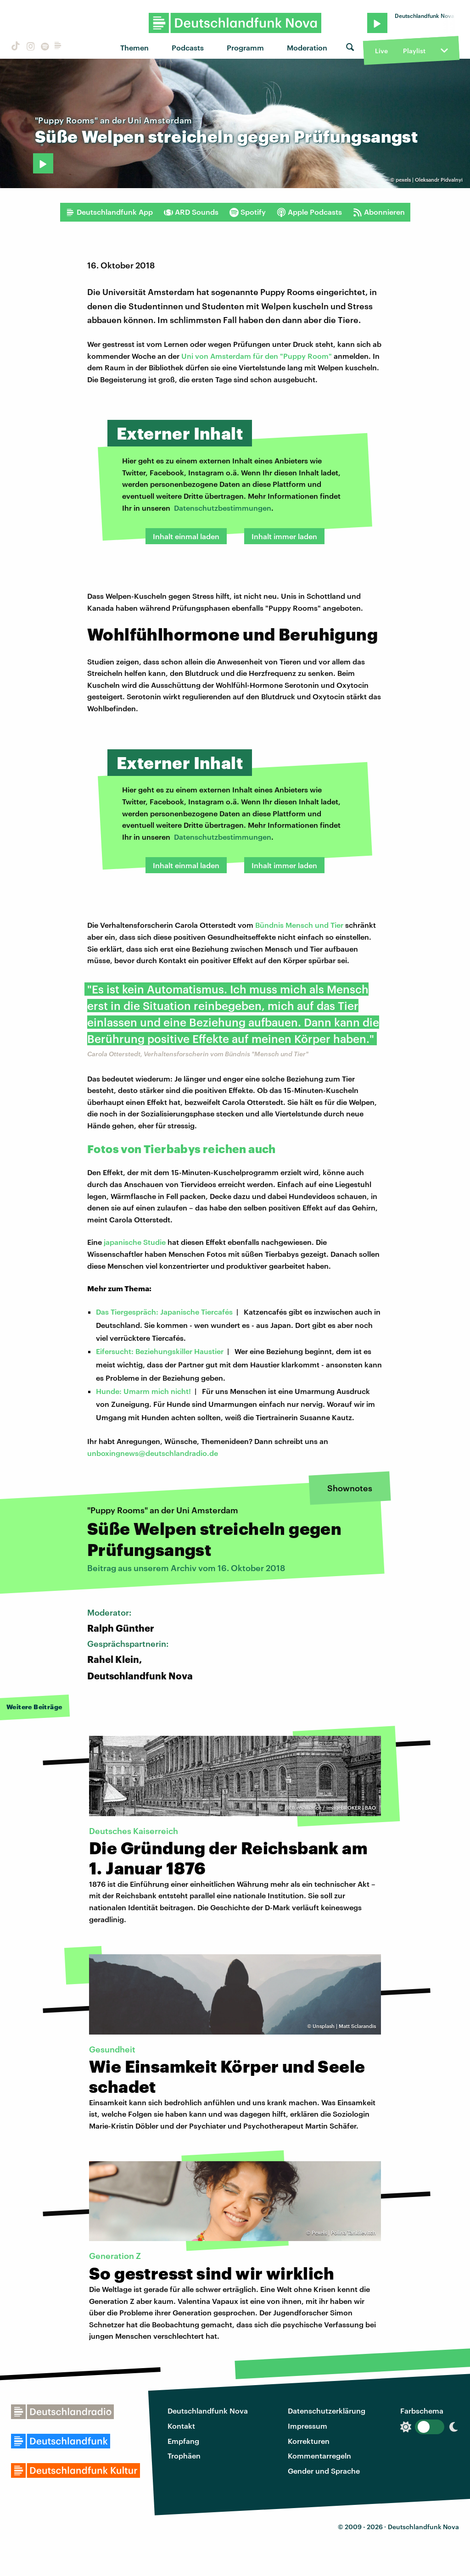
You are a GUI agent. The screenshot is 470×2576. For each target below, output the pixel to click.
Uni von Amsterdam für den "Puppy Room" (256, 355)
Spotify (247, 212)
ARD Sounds (191, 212)
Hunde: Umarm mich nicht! (143, 1391)
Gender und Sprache (324, 2470)
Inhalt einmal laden (186, 536)
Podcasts (188, 47)
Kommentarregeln (319, 2455)
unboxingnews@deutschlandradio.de (152, 1453)
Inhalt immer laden (284, 536)
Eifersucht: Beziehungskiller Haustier (160, 1351)
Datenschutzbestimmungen (222, 507)
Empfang (183, 2441)
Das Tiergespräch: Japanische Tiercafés (164, 1311)
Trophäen (184, 2455)
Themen (134, 47)
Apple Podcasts (309, 212)
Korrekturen (309, 2441)
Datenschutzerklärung (326, 2410)
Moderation (307, 47)
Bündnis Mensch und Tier (299, 924)
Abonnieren (379, 212)
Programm (245, 47)
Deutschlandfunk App (109, 212)
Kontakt (181, 2425)
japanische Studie (135, 1242)
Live (381, 51)
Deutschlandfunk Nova (208, 2410)
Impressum (307, 2425)
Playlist (414, 51)
